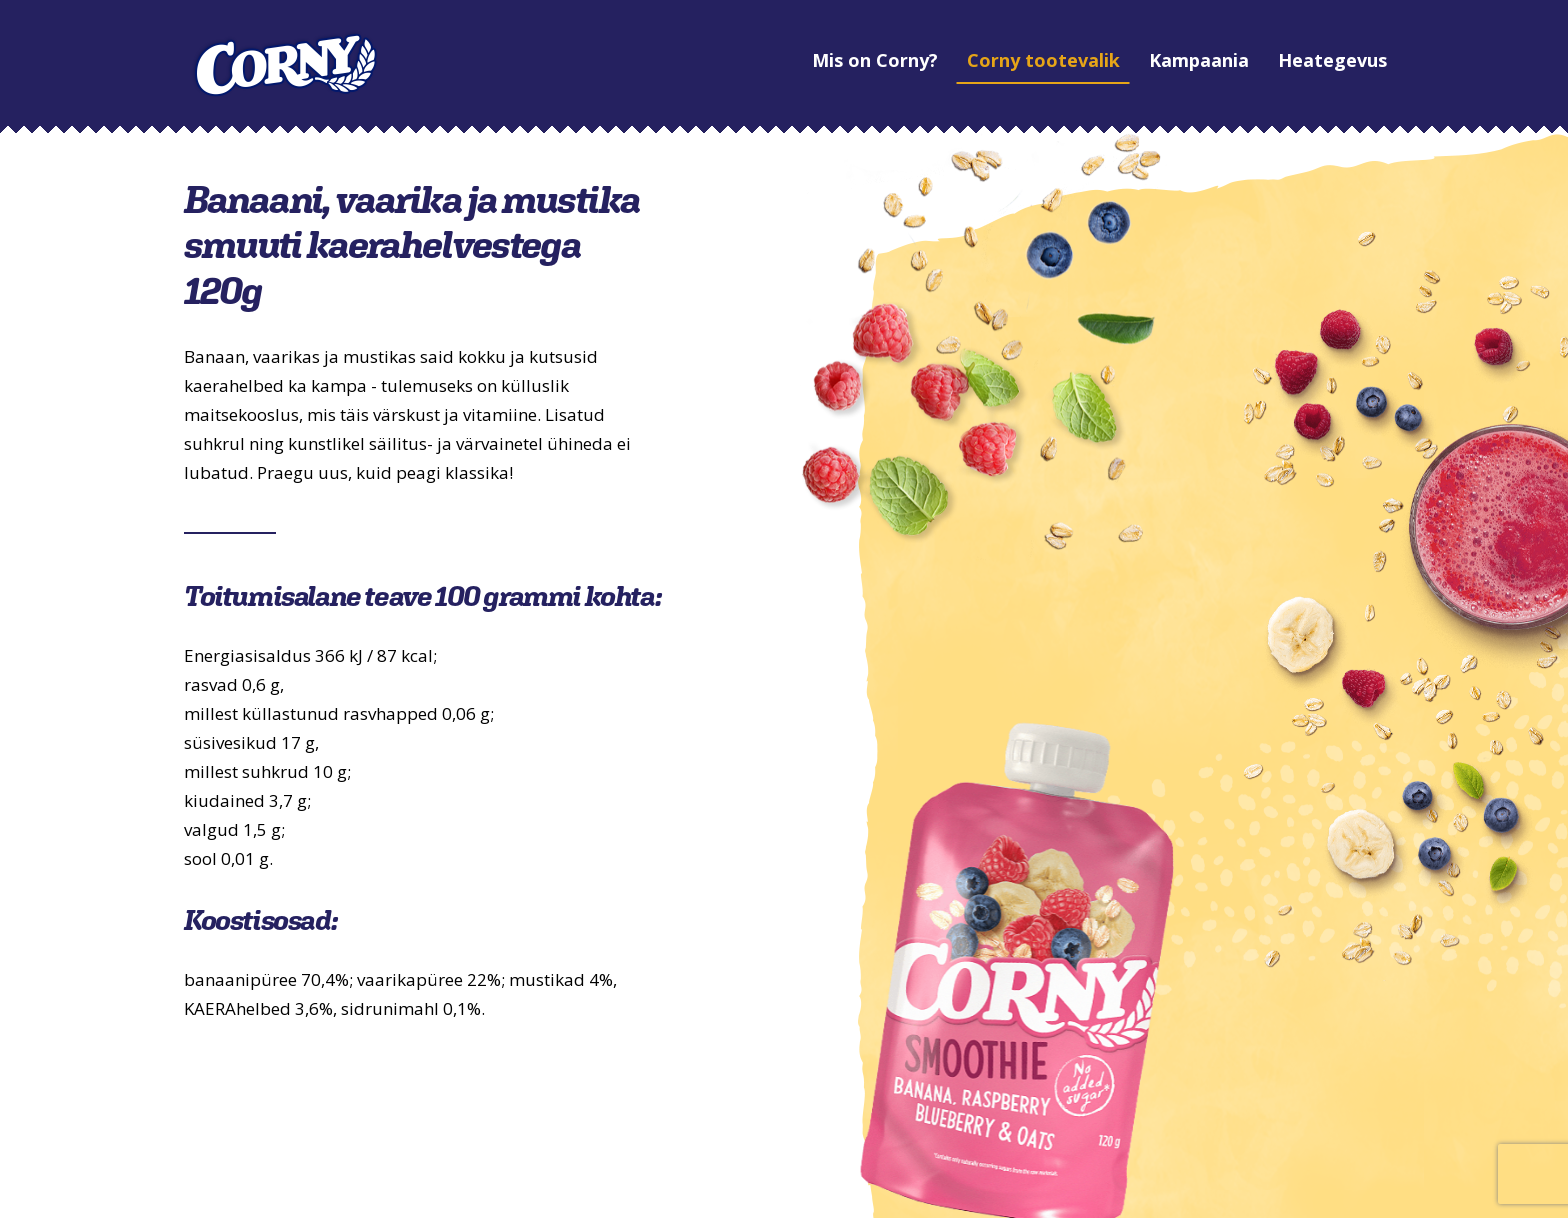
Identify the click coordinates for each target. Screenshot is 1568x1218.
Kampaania (1136, 60)
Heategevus (1269, 60)
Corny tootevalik (980, 60)
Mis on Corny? (812, 60)
